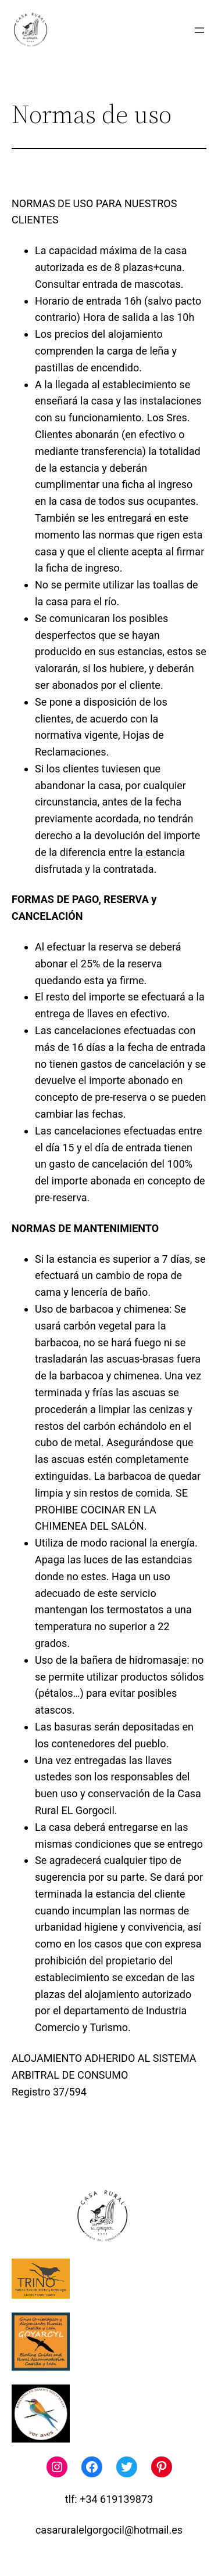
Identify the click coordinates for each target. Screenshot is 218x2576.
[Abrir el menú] (199, 30)
